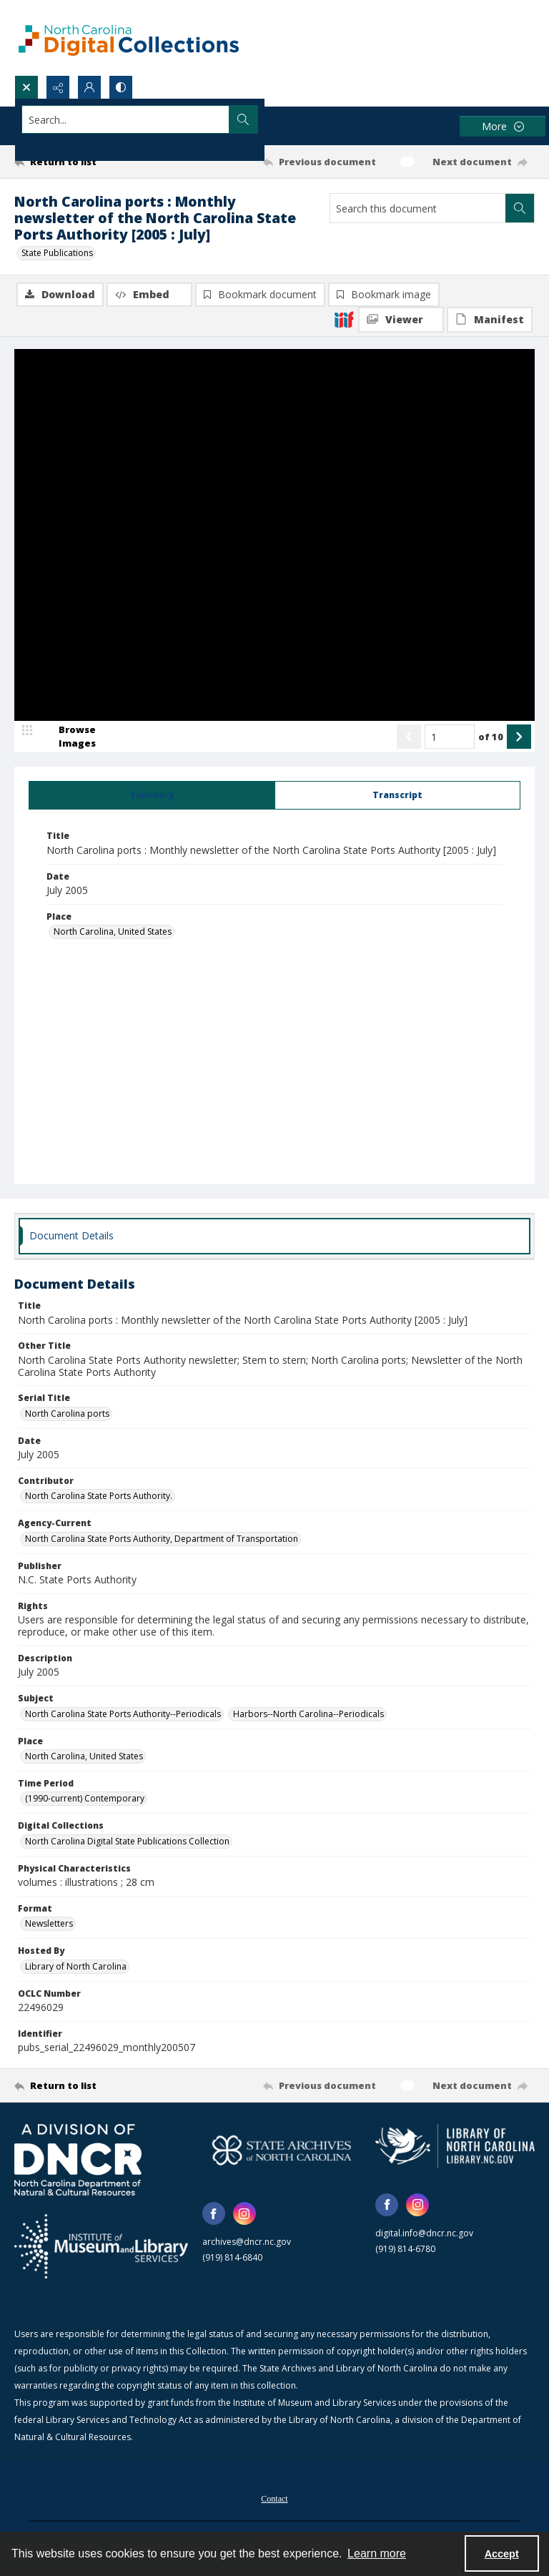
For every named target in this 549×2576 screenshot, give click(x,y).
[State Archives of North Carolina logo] (282, 2151)
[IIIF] (343, 319)
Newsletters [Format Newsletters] (49, 1925)
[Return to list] (82, 161)
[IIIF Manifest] (490, 320)
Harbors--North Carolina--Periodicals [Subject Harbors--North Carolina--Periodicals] (308, 1715)
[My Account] (89, 87)
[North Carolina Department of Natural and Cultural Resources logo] (78, 2161)
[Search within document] (519, 208)
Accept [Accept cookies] (502, 2554)
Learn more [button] (376, 2553)
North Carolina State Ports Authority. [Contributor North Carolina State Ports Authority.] (98, 1497)
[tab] (151, 797)
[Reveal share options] (57, 87)
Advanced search (57, 145)
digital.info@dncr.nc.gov (424, 2234)
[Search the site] (220, 119)
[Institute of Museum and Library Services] (101, 2248)
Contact (274, 2500)
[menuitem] (274, 2498)
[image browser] (68, 738)
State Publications (57, 253)
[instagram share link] (244, 2214)
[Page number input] (450, 739)
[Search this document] (417, 208)
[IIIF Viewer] (401, 320)
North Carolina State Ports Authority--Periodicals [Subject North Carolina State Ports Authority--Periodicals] (123, 1715)
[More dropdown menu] (502, 126)
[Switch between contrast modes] (120, 87)
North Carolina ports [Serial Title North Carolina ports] (67, 1415)
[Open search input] (26, 87)
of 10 (490, 738)
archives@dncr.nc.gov (246, 2243)
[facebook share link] (213, 2214)
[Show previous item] (409, 739)
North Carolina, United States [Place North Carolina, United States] (113, 933)
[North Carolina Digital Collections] (128, 37)
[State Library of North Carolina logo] (455, 2146)
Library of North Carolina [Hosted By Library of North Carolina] (76, 1968)
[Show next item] (519, 739)
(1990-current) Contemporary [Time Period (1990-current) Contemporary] (84, 1800)
